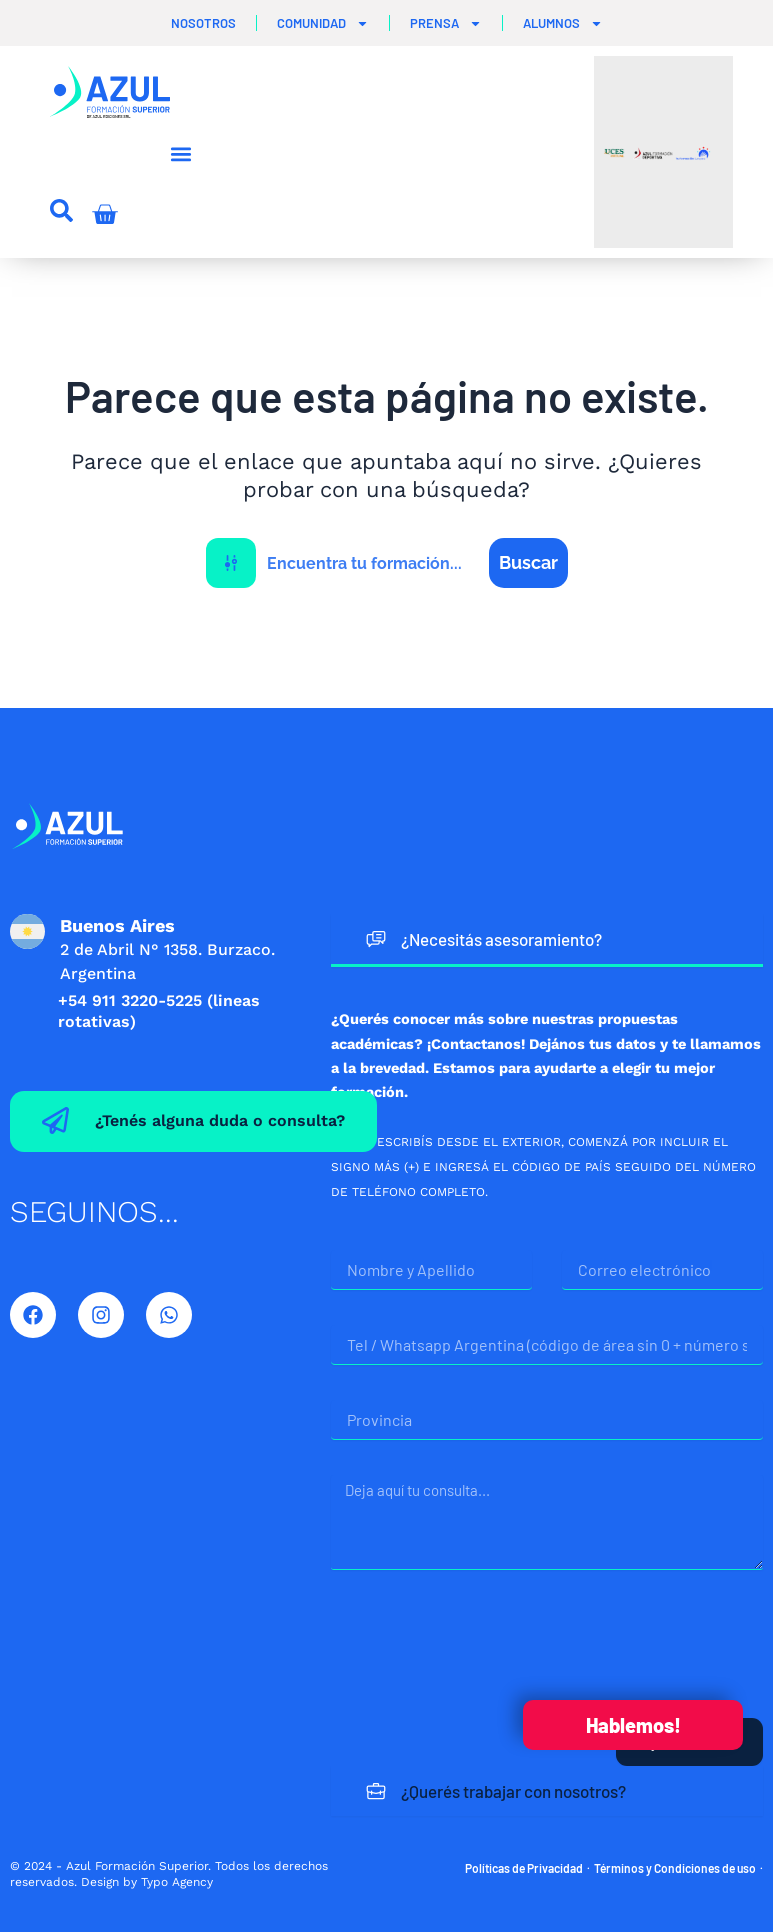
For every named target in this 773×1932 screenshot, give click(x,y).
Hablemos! (633, 1725)
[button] (180, 154)
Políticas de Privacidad (524, 1868)
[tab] (547, 940)
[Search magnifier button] (528, 563)
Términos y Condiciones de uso (675, 1868)
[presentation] (483, 1644)
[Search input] (373, 563)
